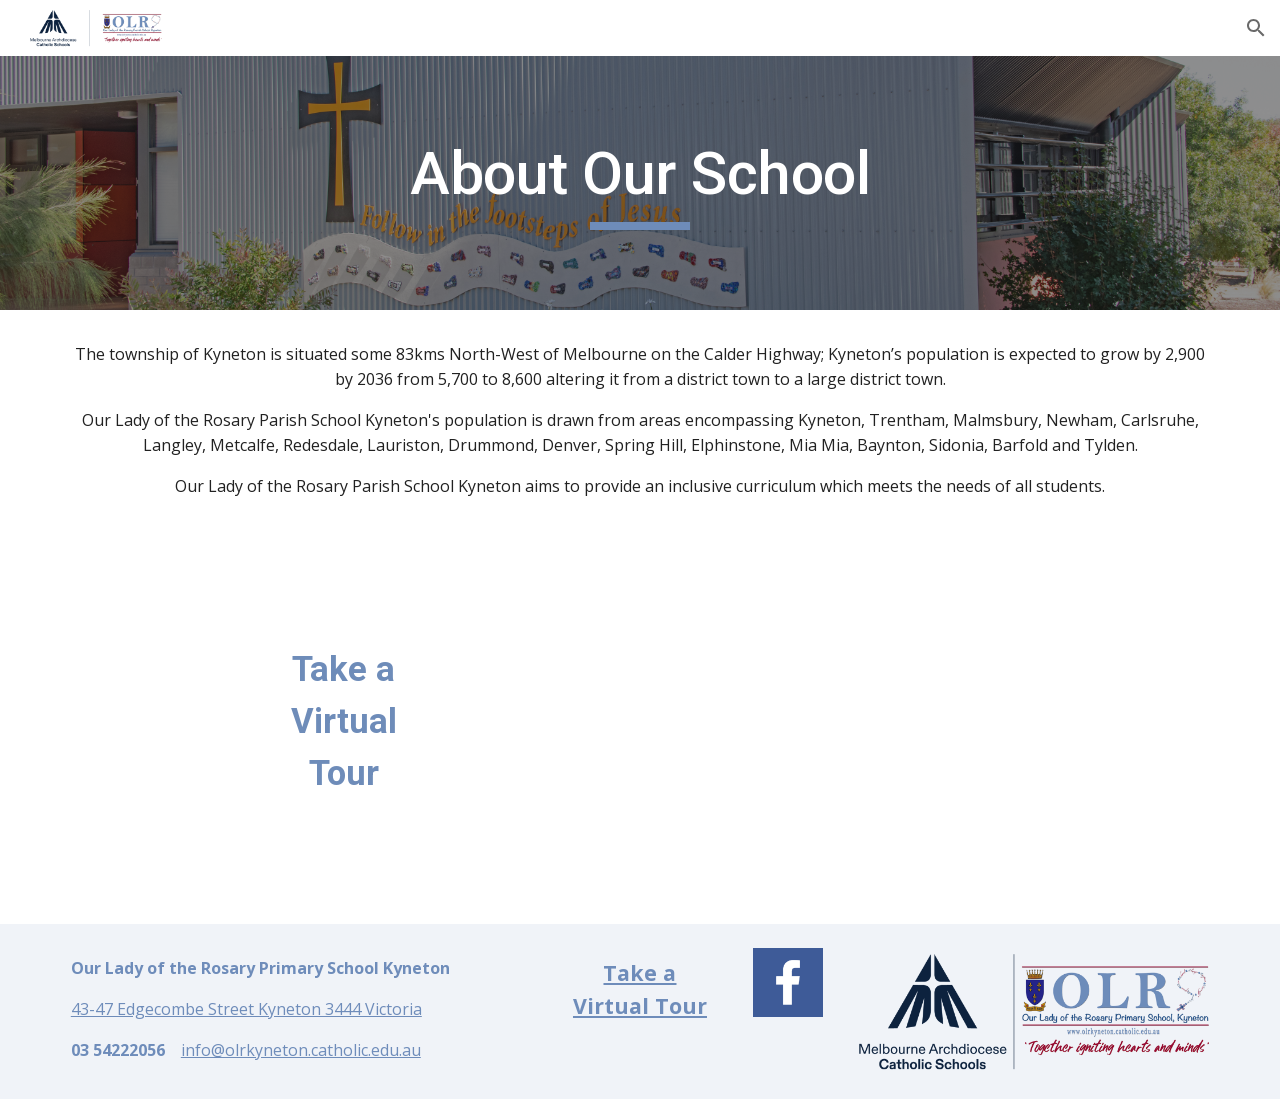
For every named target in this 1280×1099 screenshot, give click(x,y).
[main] (640, 183)
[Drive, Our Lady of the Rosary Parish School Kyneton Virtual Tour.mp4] (738, 727)
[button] (1256, 28)
